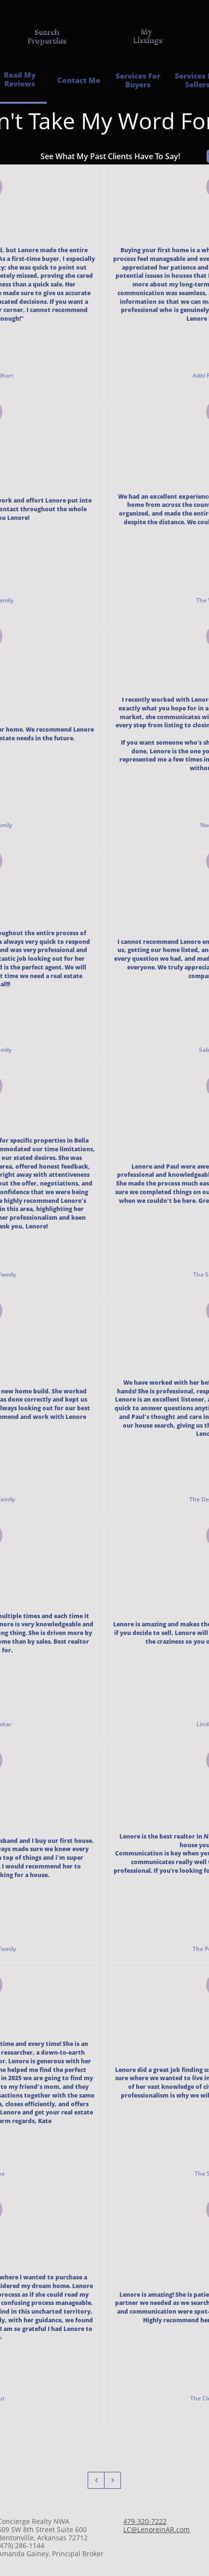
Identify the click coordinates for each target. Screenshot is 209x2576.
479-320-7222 (145, 2521)
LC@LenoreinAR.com (156, 2529)
